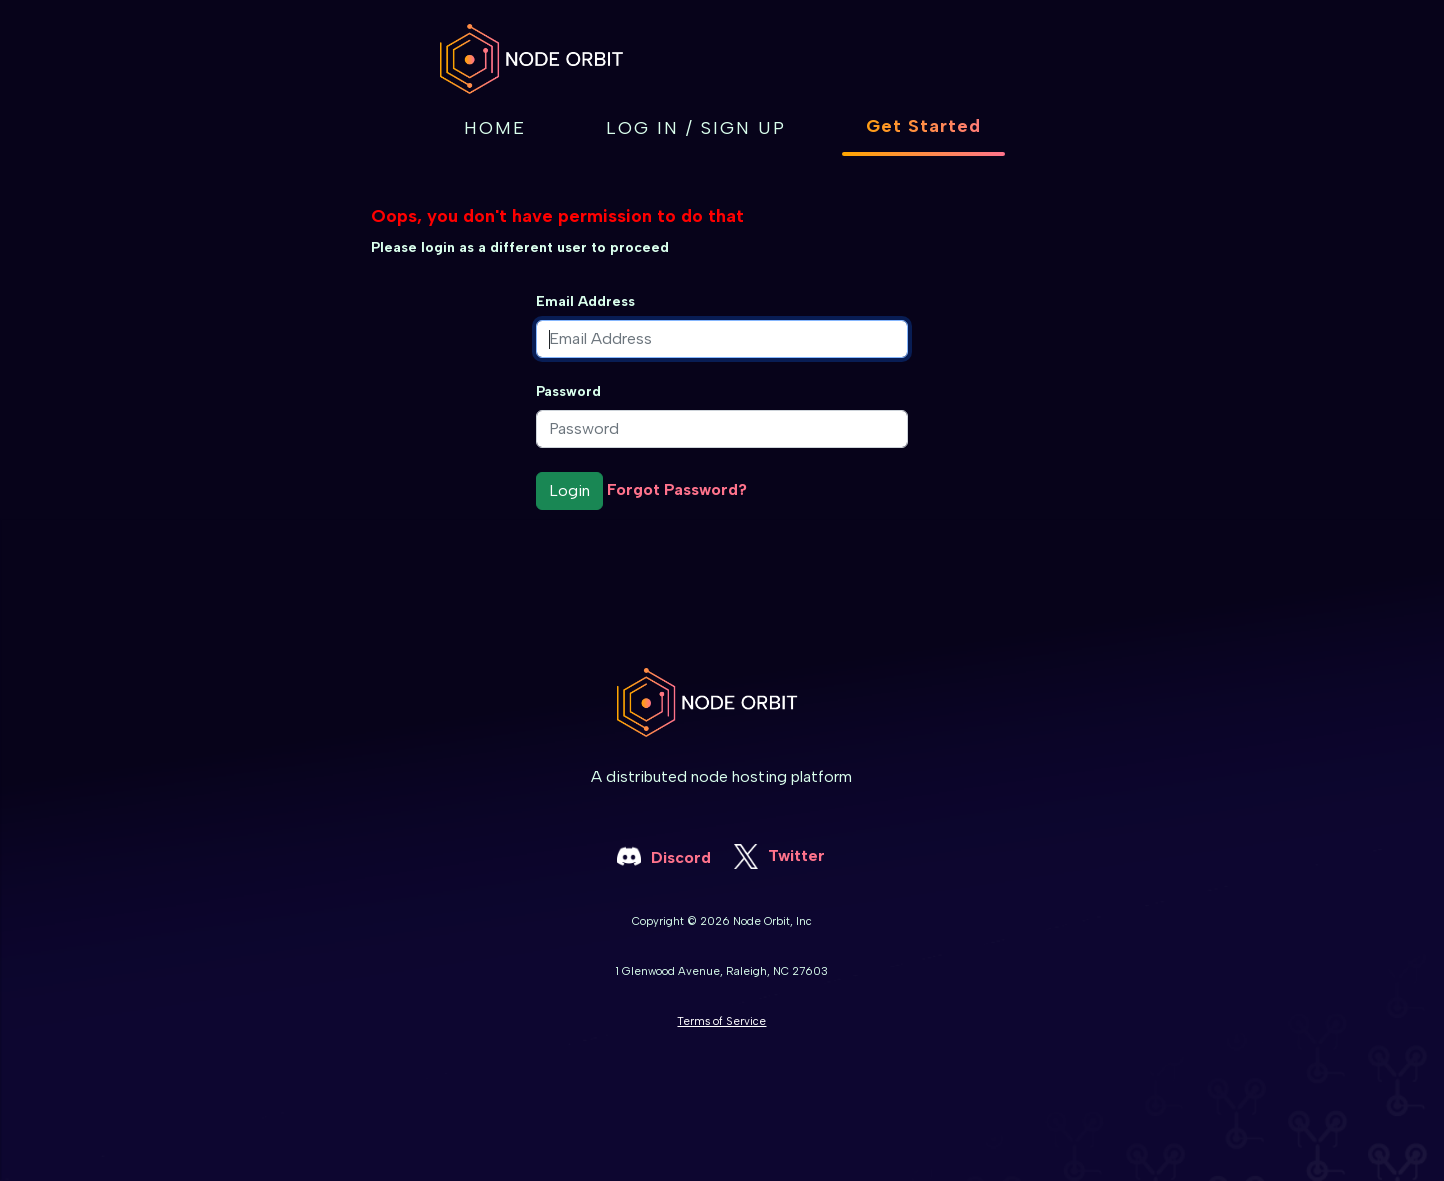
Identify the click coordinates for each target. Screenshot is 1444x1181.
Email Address (585, 301)
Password (568, 391)
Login (569, 490)
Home (495, 128)
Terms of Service (721, 1021)
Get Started (923, 126)
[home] (547, 59)
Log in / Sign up (696, 128)
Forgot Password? (677, 489)
